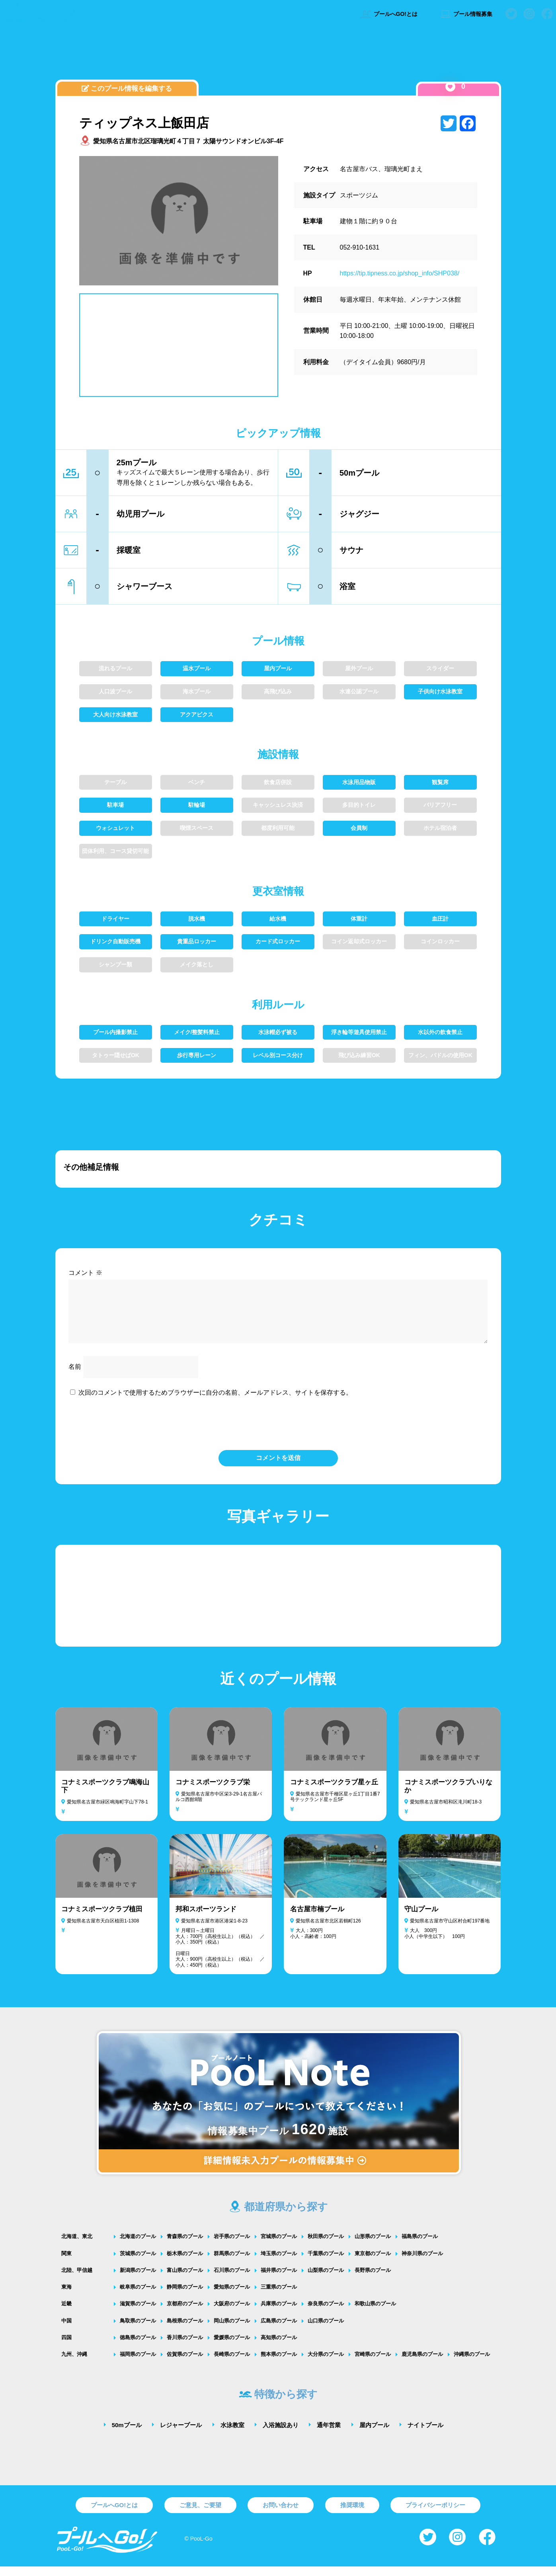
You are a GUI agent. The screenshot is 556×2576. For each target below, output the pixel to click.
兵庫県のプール (279, 2313)
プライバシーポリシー (435, 2514)
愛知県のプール (232, 2296)
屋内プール (374, 2434)
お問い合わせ (280, 2514)
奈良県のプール (326, 2313)
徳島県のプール (138, 2347)
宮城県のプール (279, 2246)
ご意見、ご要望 (200, 2514)
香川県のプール (185, 2347)
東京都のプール (373, 2263)
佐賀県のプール (185, 2364)
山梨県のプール (326, 2280)
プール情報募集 (465, 14)
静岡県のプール (185, 2296)
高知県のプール (279, 2347)
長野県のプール (373, 2280)
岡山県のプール (232, 2330)
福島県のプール (420, 2246)
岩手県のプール (232, 2246)
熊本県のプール (279, 2364)
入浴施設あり (280, 2434)
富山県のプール (185, 2280)
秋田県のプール (326, 2246)
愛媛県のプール (232, 2347)
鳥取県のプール (138, 2330)
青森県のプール (185, 2246)
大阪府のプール (232, 2313)
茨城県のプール (138, 2263)
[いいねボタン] (450, 87)
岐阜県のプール (138, 2296)
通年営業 (329, 2434)
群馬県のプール (232, 2263)
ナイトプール (425, 2434)
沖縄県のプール (472, 2364)
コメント (85, 1272)
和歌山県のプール (375, 2313)
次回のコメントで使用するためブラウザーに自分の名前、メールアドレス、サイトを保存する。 (215, 1402)
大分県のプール (326, 2364)
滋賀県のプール (138, 2313)
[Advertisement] (278, 58)
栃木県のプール (185, 2263)
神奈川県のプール (422, 2263)
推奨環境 (352, 2514)
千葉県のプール (326, 2263)
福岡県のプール (138, 2364)
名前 (74, 1376)
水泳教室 (232, 2434)
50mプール (127, 2434)
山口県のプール (326, 2330)
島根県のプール (185, 2330)
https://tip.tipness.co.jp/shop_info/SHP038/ (400, 273)
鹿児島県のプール (422, 2364)
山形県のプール (373, 2246)
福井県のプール (279, 2280)
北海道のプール (138, 2246)
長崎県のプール (232, 2364)
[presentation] (278, 1432)
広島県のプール (279, 2330)
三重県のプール (279, 2296)
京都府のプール (185, 2313)
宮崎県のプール (373, 2364)
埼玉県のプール (279, 2263)
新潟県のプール (138, 2280)
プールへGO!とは (388, 14)
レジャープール (181, 2434)
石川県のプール (232, 2280)
